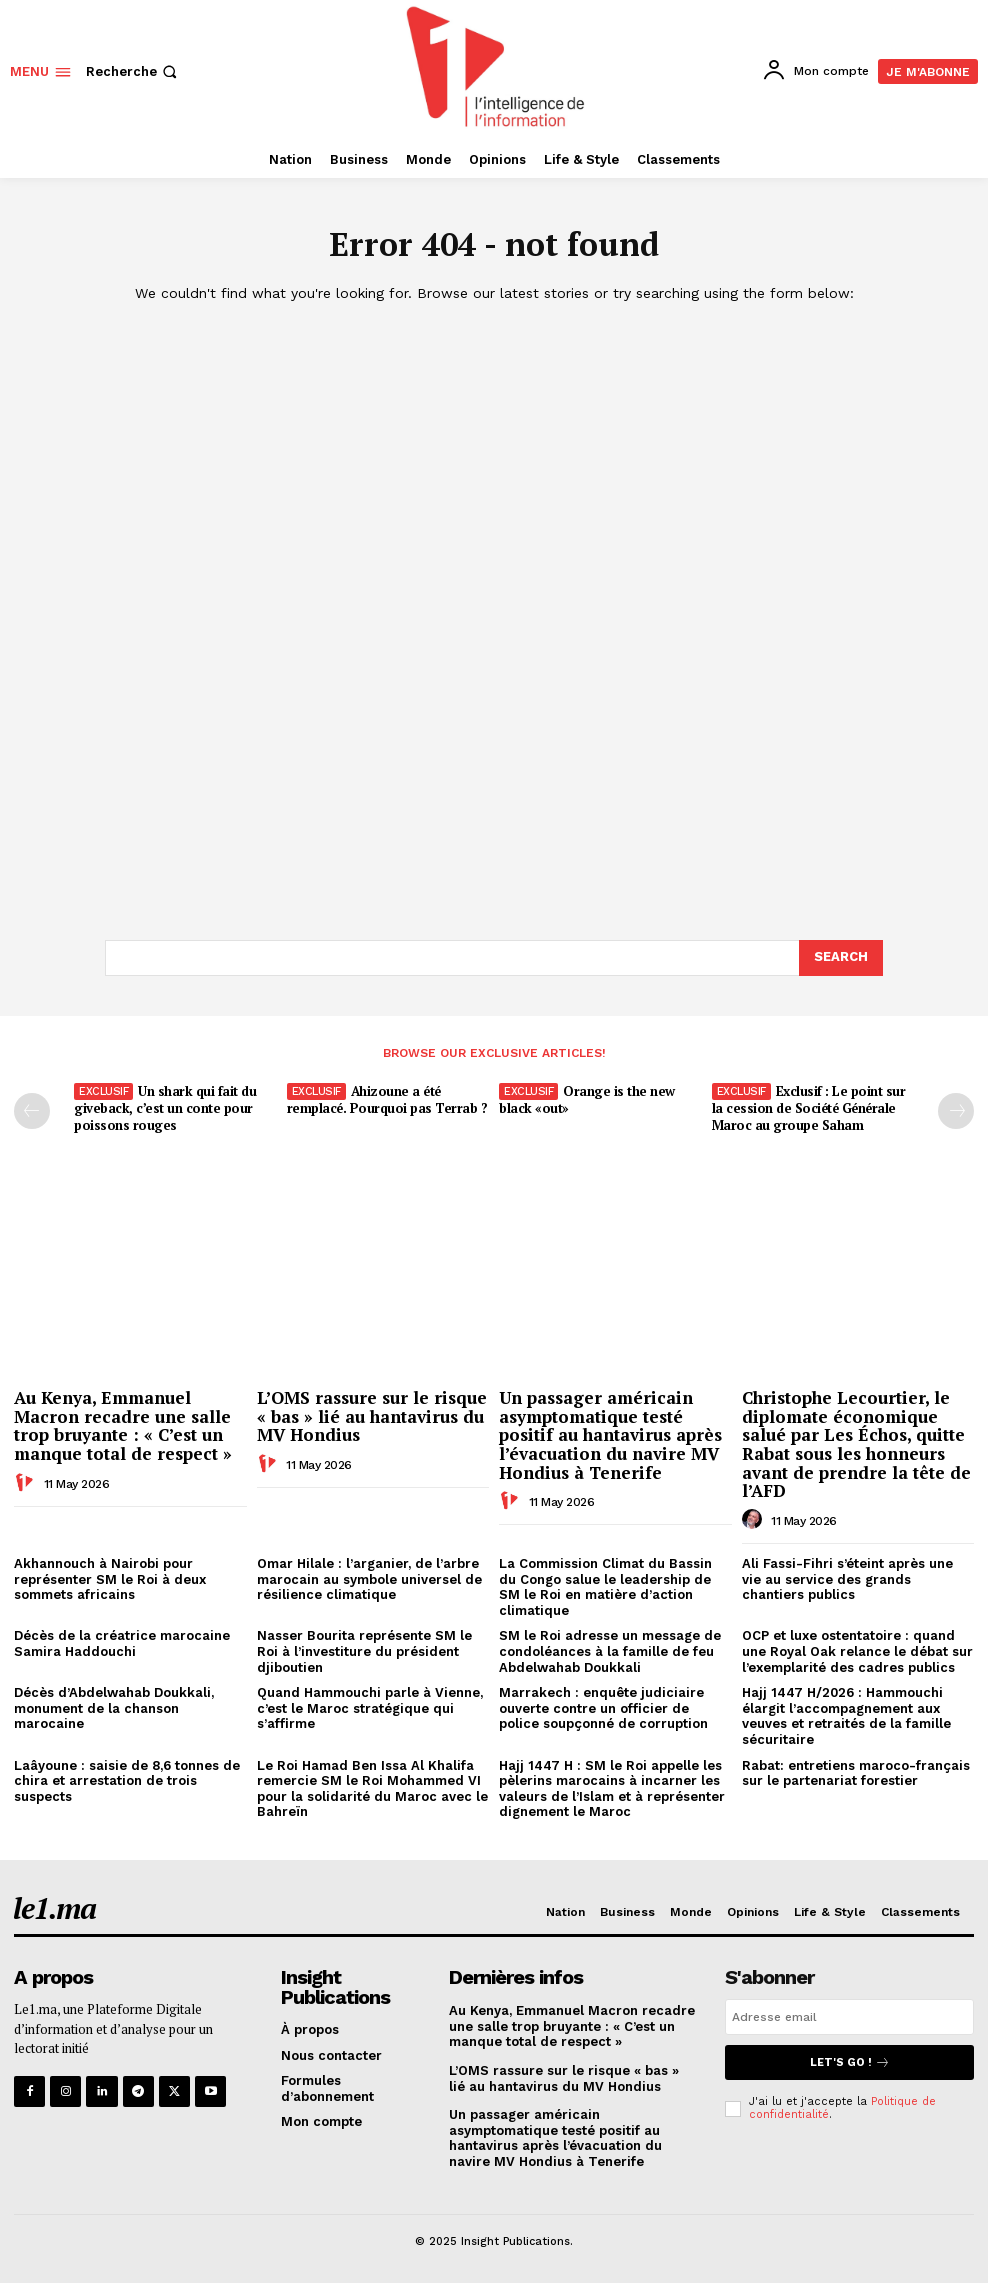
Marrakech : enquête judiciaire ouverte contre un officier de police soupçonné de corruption (603, 1708)
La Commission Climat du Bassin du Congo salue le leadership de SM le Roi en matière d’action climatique (605, 1587)
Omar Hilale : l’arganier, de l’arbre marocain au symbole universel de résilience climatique (369, 1579)
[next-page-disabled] (956, 1111)
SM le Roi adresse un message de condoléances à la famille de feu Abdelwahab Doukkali (610, 1651)
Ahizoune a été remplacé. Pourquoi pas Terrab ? (387, 1099)
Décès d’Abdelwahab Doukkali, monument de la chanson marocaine (114, 1708)
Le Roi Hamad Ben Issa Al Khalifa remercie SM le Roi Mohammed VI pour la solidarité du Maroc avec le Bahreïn (372, 1789)
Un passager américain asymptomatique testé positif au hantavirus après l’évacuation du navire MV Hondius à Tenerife (610, 1435)
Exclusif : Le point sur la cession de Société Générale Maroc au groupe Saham (809, 1108)
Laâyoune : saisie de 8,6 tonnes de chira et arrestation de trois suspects (127, 1781)
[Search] (841, 958)
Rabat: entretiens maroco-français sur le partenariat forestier (856, 1773)
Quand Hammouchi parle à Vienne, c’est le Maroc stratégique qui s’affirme (370, 1708)
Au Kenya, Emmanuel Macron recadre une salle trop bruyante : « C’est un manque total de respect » (123, 1425)
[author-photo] (27, 1483)
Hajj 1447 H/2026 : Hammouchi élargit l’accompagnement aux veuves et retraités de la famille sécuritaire (846, 1716)
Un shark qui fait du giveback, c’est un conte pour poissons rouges (165, 1108)
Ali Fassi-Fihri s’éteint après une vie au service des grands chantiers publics (847, 1579)
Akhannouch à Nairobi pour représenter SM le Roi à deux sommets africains (110, 1579)
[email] (849, 2017)
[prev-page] (32, 1111)
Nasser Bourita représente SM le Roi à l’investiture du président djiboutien (364, 1651)
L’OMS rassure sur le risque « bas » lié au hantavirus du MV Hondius (372, 1416)
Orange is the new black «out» (587, 1099)
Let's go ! (850, 2062)
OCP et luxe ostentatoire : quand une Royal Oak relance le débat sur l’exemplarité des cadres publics (857, 1651)
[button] (133, 71)
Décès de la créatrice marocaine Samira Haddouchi (122, 1643)
